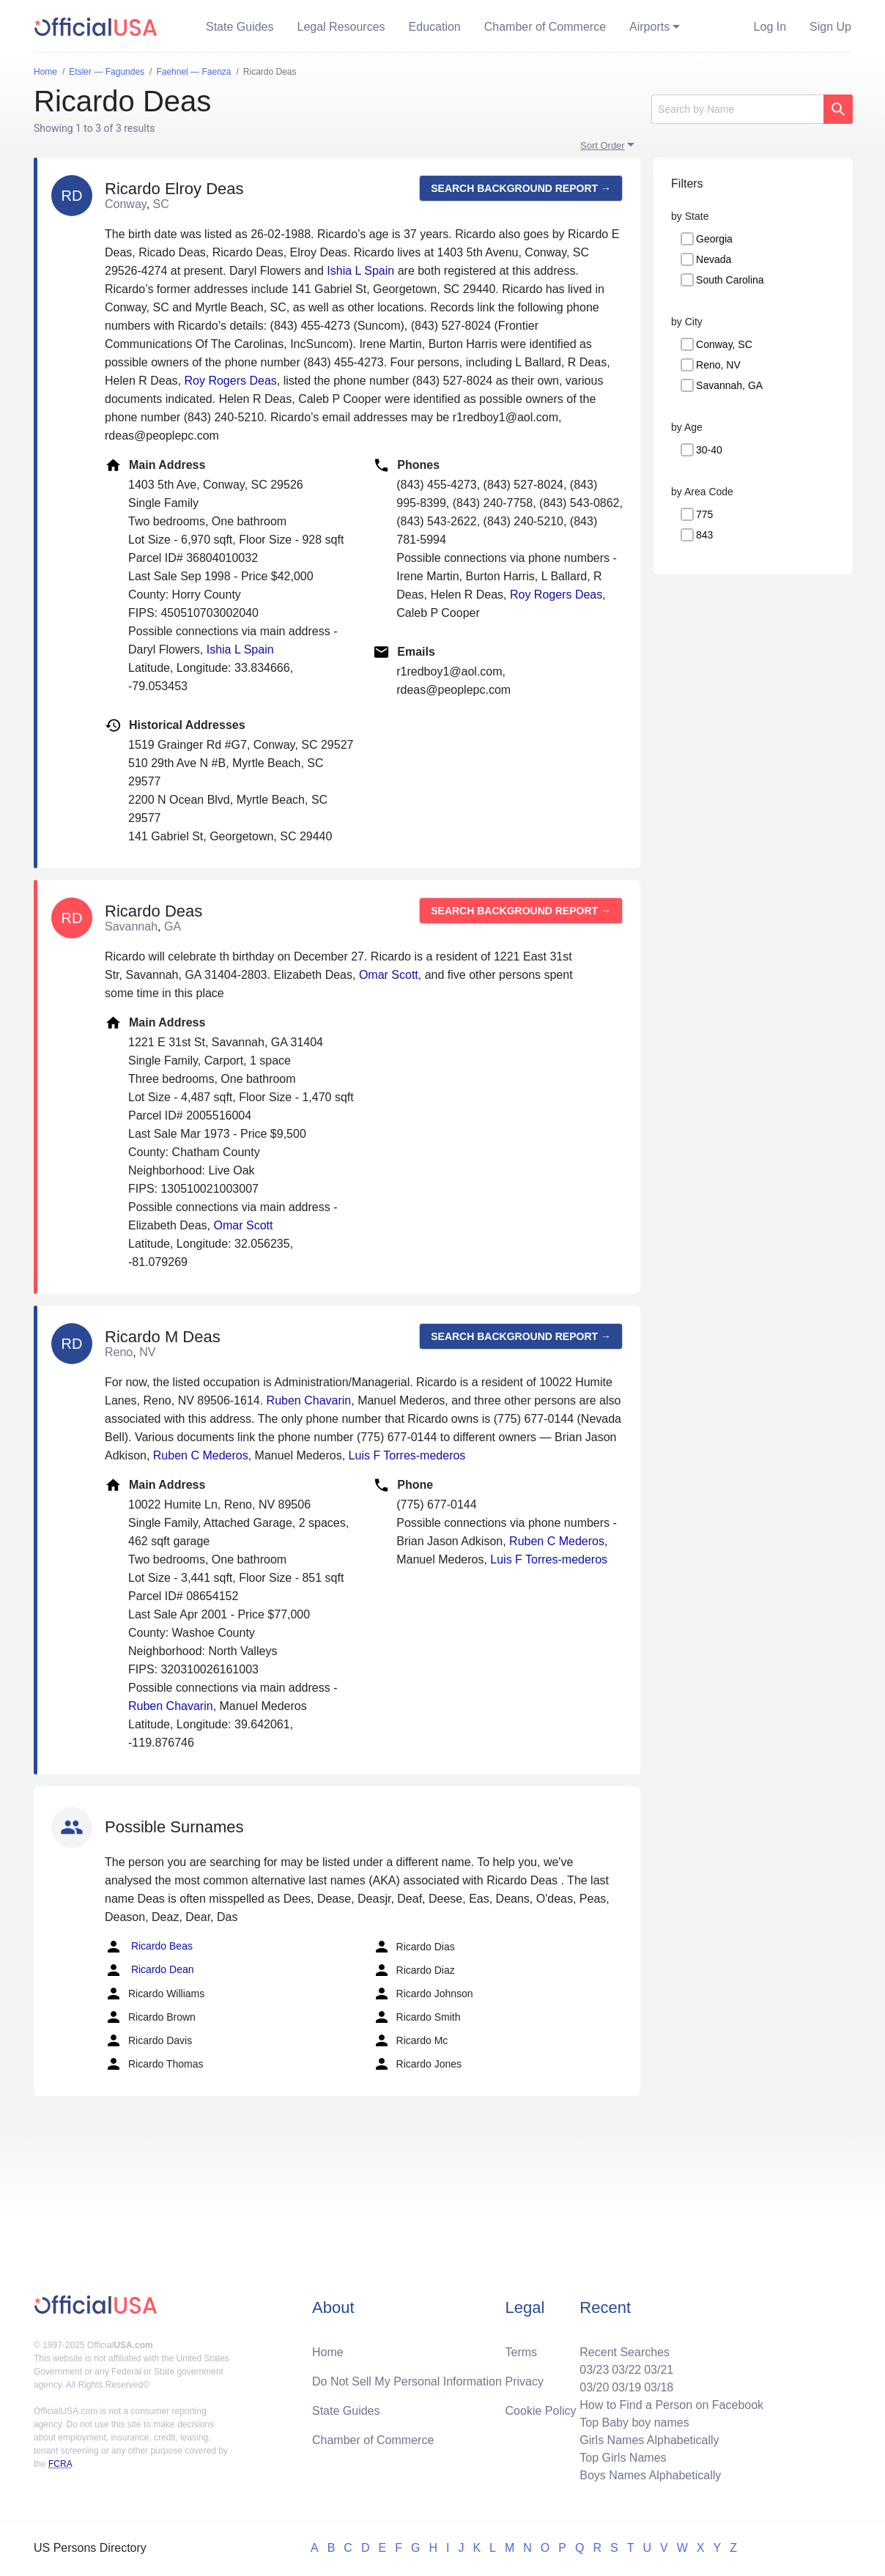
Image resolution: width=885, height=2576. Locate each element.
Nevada (713, 259)
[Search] (737, 109)
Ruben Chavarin (309, 1400)
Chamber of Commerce (545, 27)
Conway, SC (724, 344)
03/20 (594, 2387)
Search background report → (521, 188)
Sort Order (602, 145)
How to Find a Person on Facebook (671, 2405)
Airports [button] (649, 27)
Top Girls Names (622, 2457)
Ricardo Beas (149, 1946)
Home (328, 2352)
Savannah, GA (729, 385)
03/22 (626, 2370)
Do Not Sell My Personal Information (407, 2381)
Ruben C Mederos (200, 1455)
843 (704, 534)
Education (435, 27)
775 (704, 514)
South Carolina (730, 279)
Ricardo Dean (149, 1970)
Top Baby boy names (634, 2422)
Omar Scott (388, 975)
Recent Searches (624, 2352)
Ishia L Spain (360, 270)
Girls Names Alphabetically (649, 2440)
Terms (522, 2352)
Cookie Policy (541, 2411)
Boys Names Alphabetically (650, 2475)
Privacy (525, 2381)
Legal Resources (341, 27)
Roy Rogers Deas (231, 380)
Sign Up (830, 27)
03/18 (658, 2387)
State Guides (240, 27)
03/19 (626, 2387)
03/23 (594, 2370)
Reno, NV (718, 364)
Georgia (714, 238)
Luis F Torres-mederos (407, 1455)
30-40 (709, 449)
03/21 (658, 2370)
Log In (770, 27)
